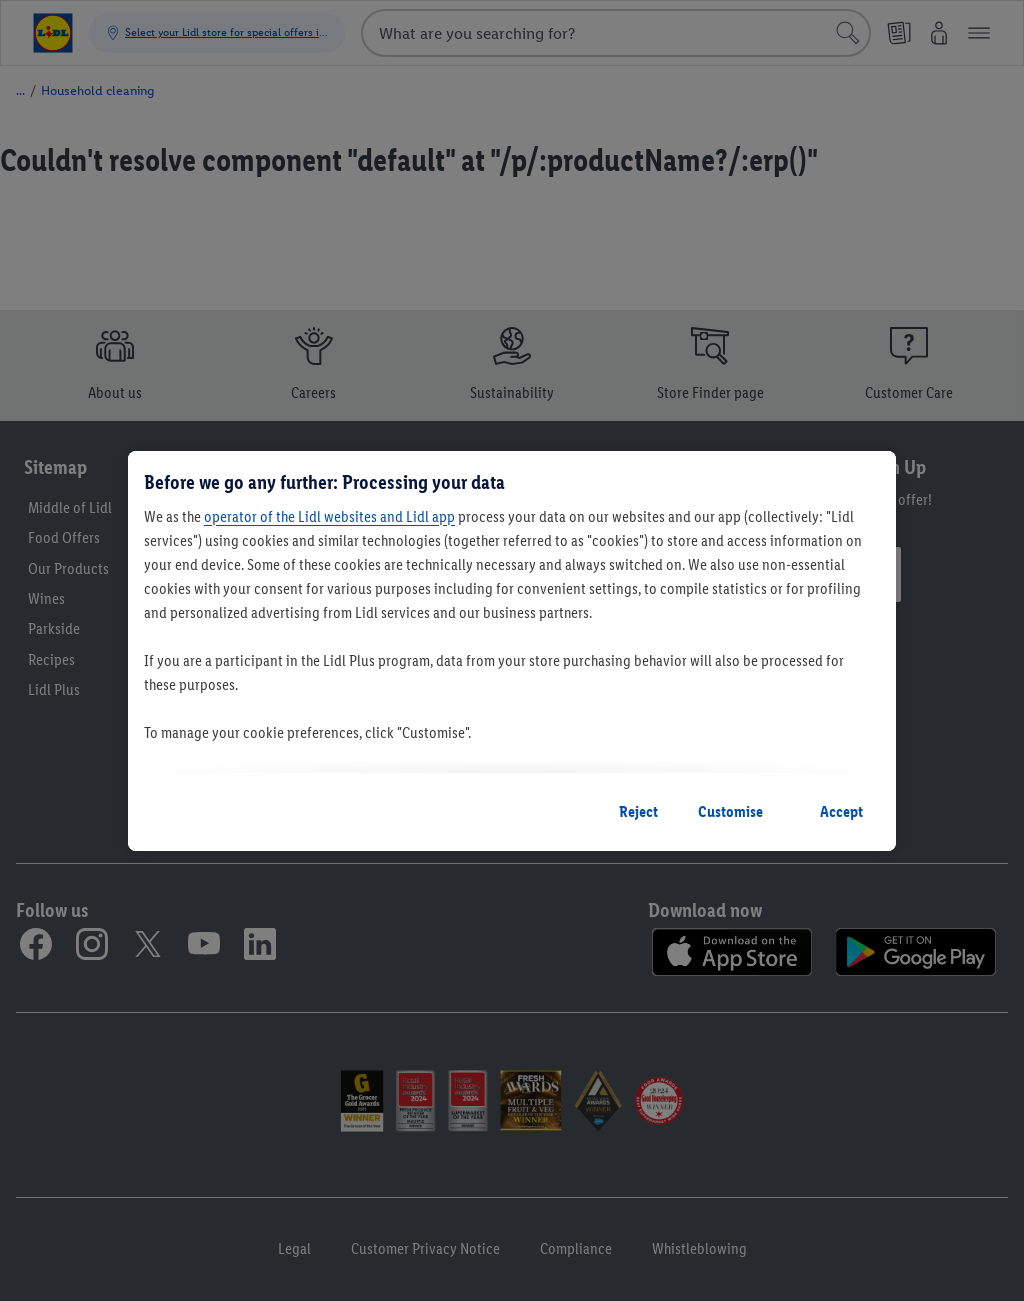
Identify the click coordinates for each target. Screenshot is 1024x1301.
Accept (841, 811)
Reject (638, 811)
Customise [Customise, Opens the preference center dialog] (730, 811)
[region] (512, 651)
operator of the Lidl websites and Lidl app (329, 516)
